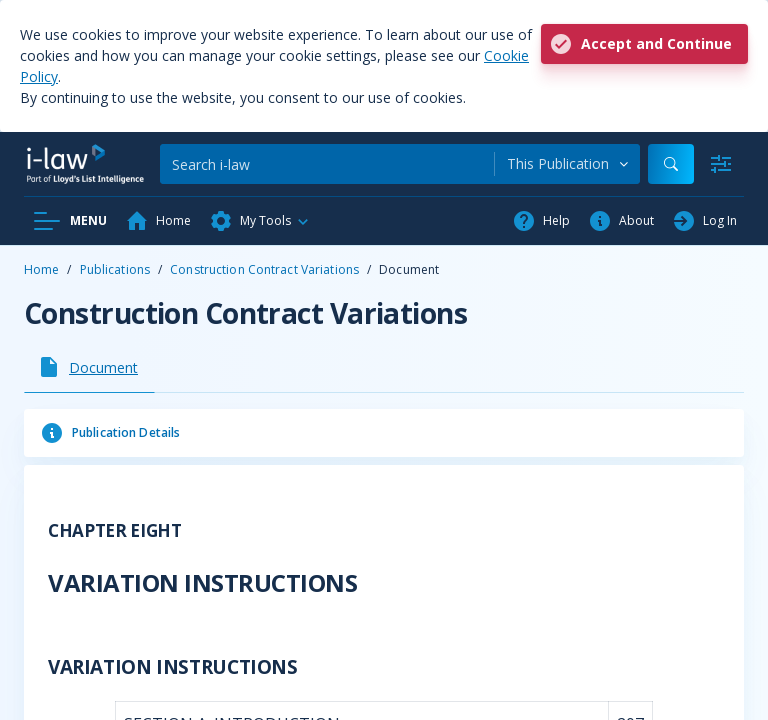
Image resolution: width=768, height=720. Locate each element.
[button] (260, 221)
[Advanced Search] (721, 164)
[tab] (89, 367)
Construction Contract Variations (264, 269)
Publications (115, 269)
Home (41, 269)
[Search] (327, 164)
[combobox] (567, 164)
